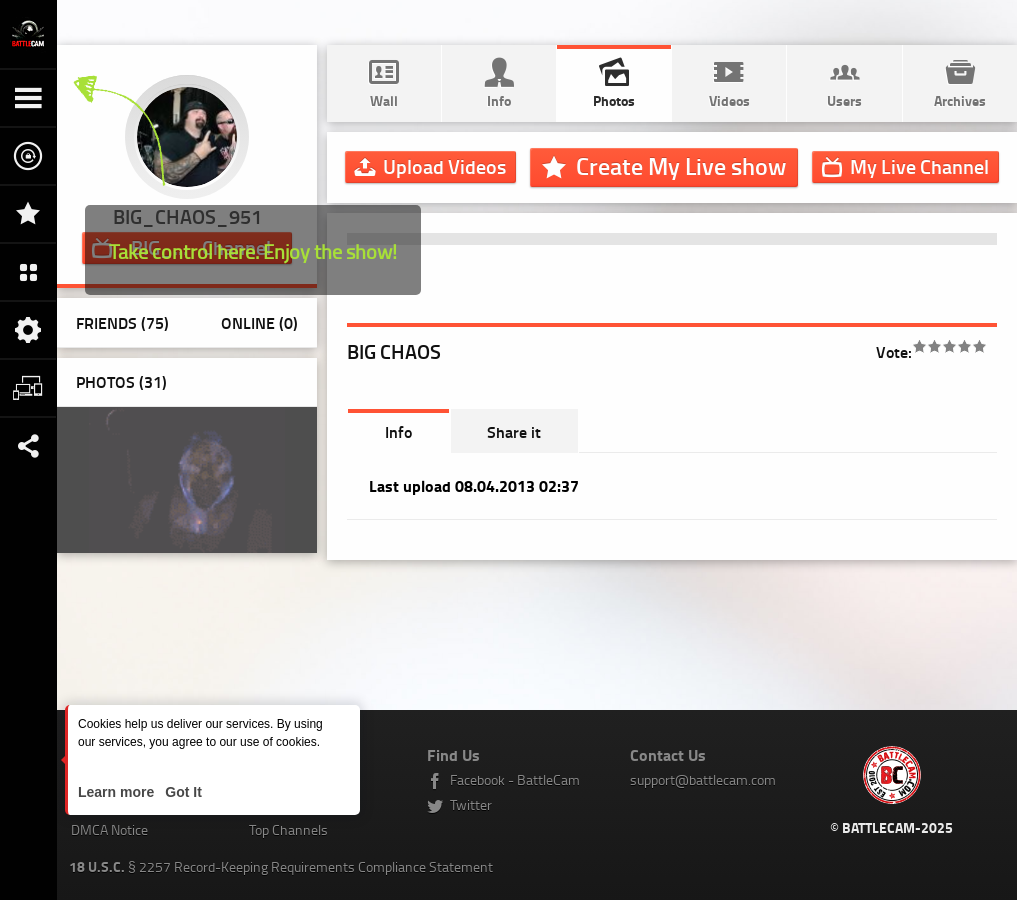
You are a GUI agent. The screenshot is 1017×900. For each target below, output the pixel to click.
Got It (181, 792)
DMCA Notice (109, 829)
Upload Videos (444, 166)
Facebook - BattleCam (515, 779)
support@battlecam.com (703, 779)
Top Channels (288, 829)
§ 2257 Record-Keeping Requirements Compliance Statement (281, 866)
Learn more (118, 792)
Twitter (471, 804)
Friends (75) (122, 322)
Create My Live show (681, 166)
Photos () (121, 381)
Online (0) (259, 322)
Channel (919, 166)
